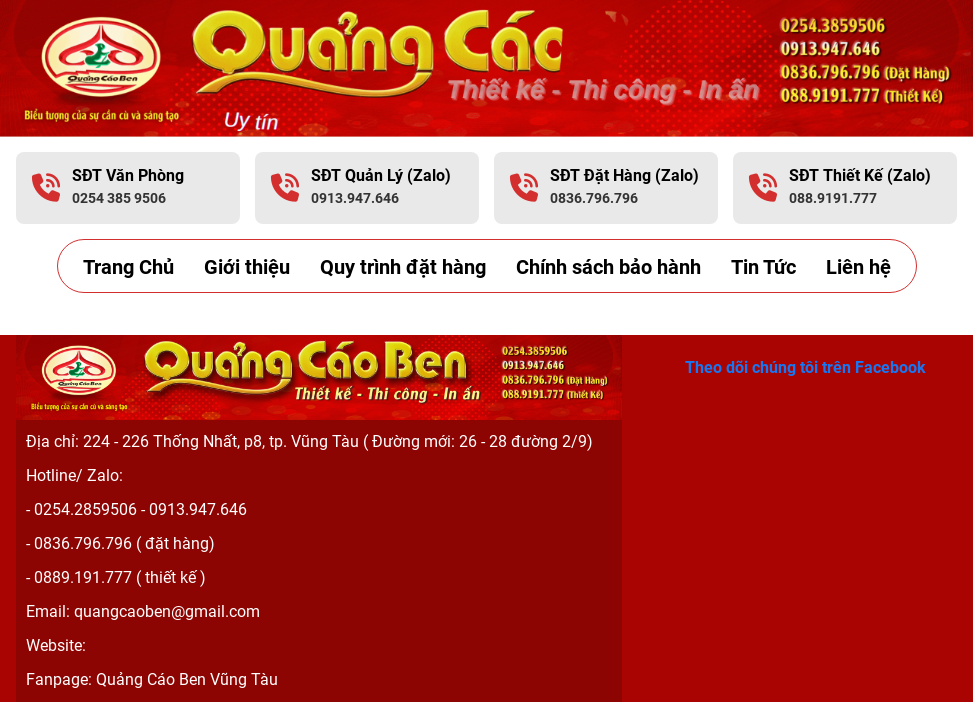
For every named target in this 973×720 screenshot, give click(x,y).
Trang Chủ (128, 267)
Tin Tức (763, 267)
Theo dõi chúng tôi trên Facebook (805, 366)
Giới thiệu (247, 267)
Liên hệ (858, 267)
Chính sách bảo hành (608, 267)
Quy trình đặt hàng (403, 267)
